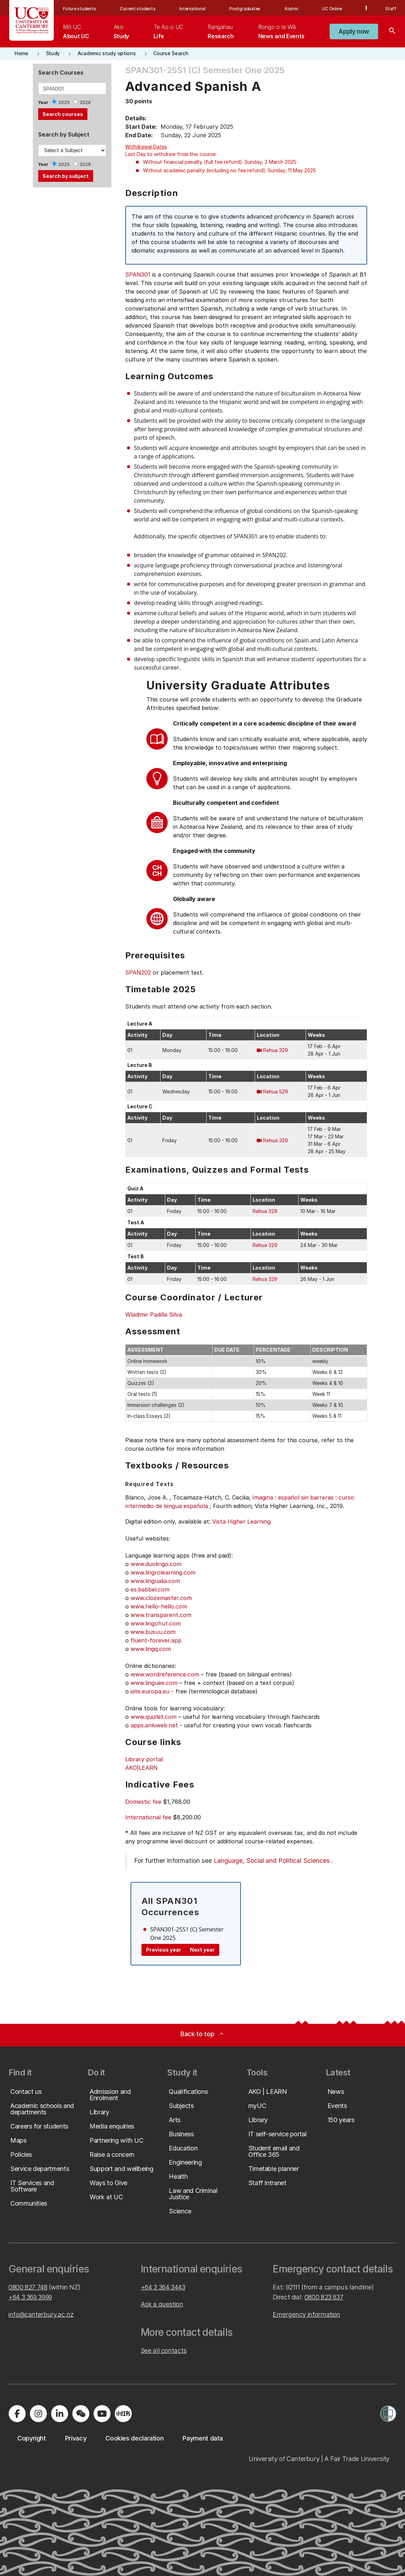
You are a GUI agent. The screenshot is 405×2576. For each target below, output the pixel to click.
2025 (64, 102)
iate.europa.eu (150, 1691)
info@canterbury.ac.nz (40, 2314)
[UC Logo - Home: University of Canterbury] (31, 20)
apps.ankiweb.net (154, 1725)
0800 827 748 (27, 2287)
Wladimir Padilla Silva (153, 1314)
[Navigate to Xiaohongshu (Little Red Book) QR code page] (123, 2413)
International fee (148, 1817)
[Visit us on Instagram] (38, 2413)
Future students (79, 8)
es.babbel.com (150, 1589)
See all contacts (164, 2350)
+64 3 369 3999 (30, 2297)
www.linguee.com (154, 1682)
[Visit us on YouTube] (101, 2413)
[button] (354, 31)
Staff (391, 8)
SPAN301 (137, 274)
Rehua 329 (275, 1050)
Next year (202, 1950)
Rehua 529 (275, 1091)
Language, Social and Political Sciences (272, 1860)
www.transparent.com (161, 1614)
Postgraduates (244, 8)
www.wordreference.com (165, 1674)
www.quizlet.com (154, 1716)
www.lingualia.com (155, 1580)
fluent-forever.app (156, 1640)
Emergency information (306, 2314)
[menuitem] (76, 31)
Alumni (291, 8)
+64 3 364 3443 (163, 2287)
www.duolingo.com (156, 1563)
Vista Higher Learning (241, 1521)
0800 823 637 (324, 2297)
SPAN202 (138, 972)
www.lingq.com (151, 1648)
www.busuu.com (153, 1631)
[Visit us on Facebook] (16, 2413)
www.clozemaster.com (161, 1597)
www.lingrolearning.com (163, 1572)
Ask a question (162, 2304)
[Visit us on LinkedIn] (59, 2413)
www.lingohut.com (156, 1623)
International (192, 8)
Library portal (144, 1759)
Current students (137, 8)
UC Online (332, 8)
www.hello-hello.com (159, 1606)
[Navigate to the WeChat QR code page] (80, 2413)
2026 (85, 102)
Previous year (163, 1950)
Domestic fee (143, 1801)
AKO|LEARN (141, 1767)
